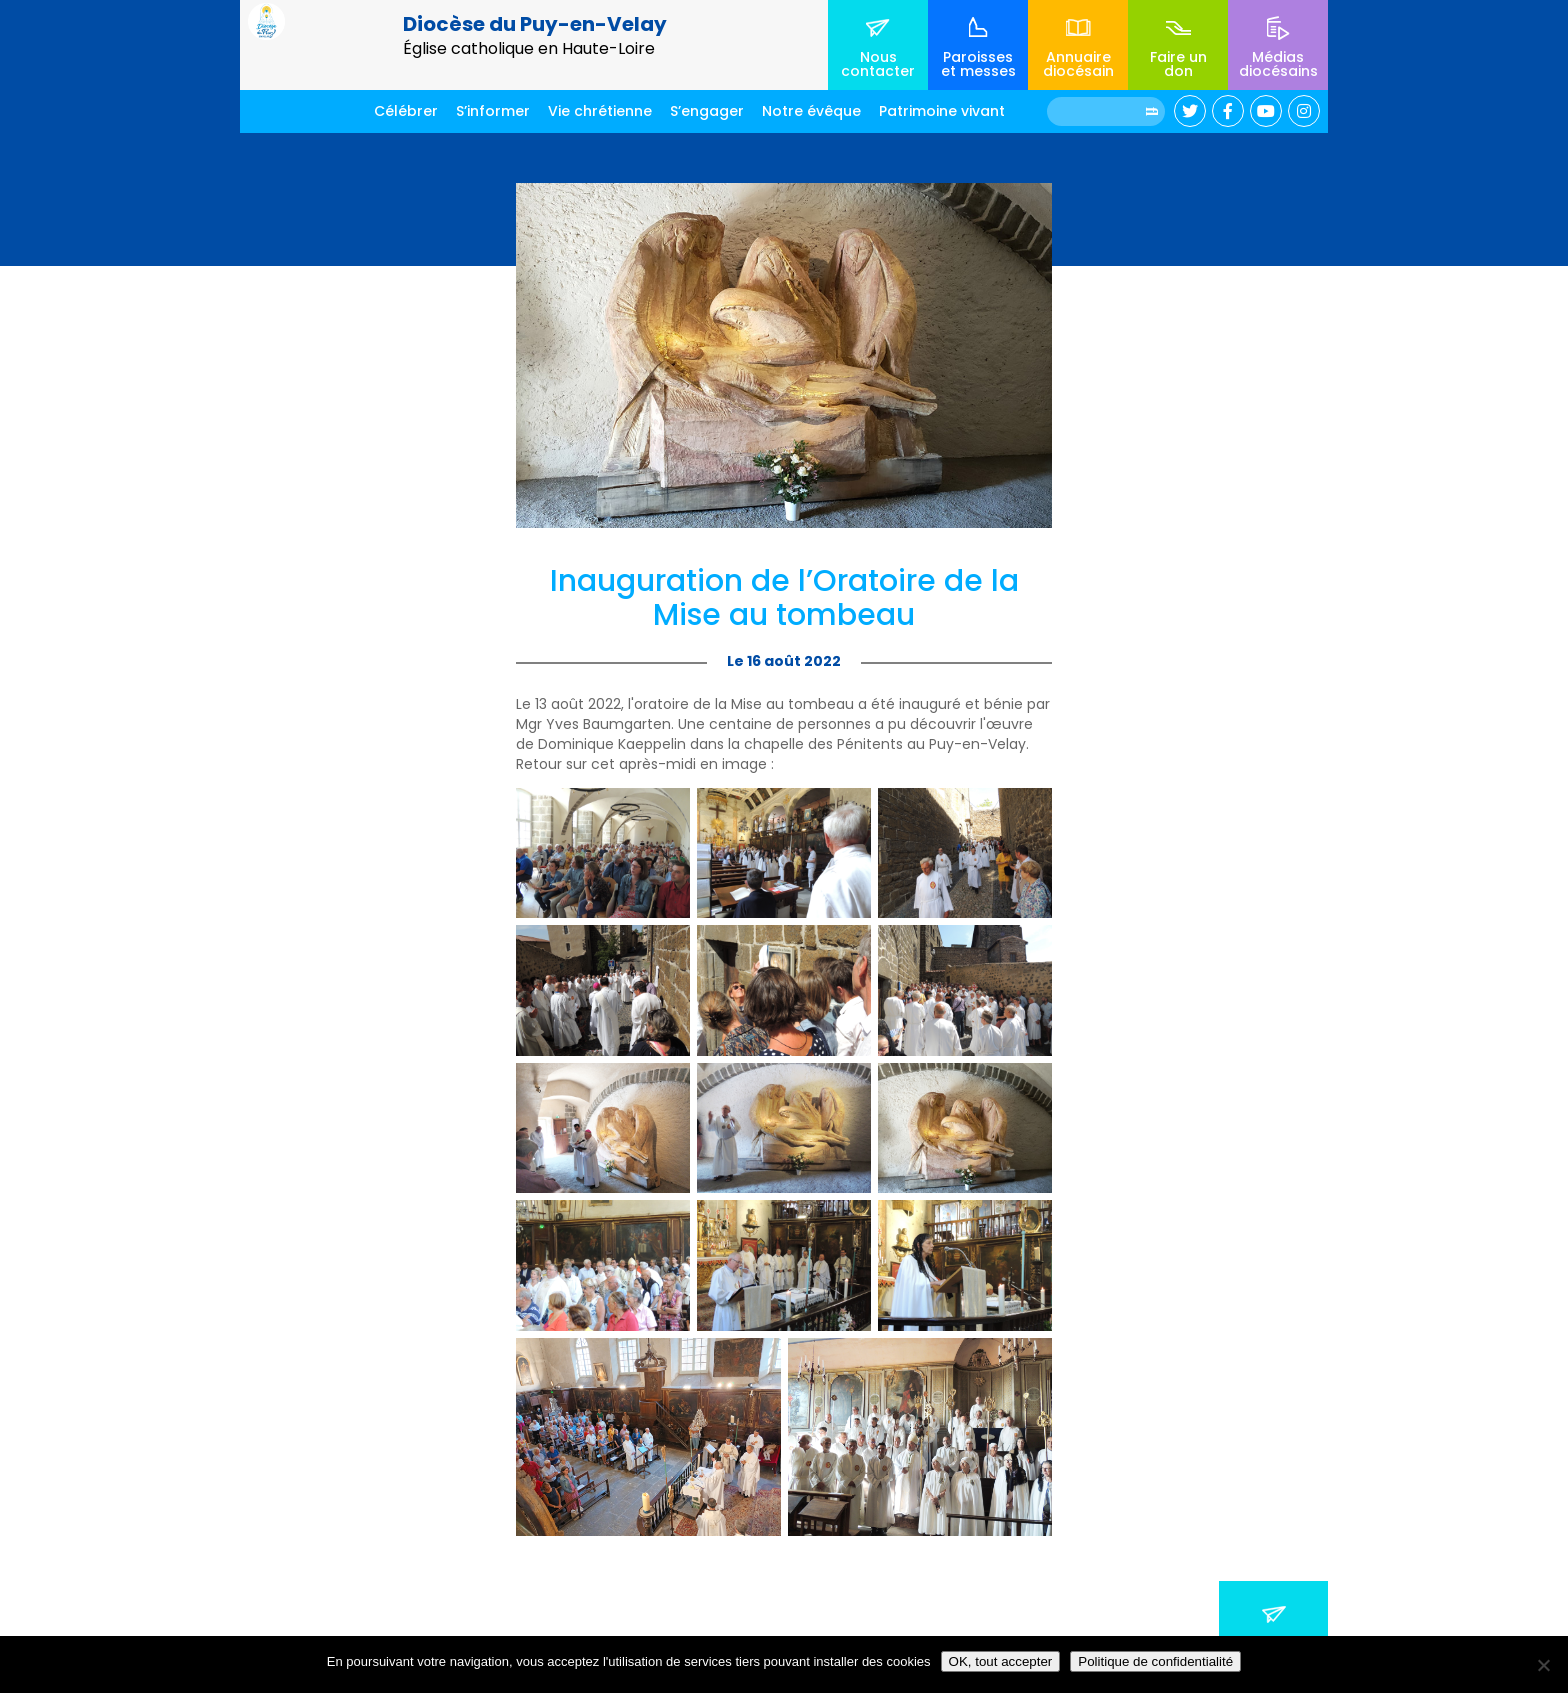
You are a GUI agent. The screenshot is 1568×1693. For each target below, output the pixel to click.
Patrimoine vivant (942, 111)
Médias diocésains (1278, 64)
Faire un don (1178, 64)
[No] (1543, 1665)
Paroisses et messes (978, 64)
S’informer (493, 111)
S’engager (707, 111)
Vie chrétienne (600, 111)
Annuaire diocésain (1078, 64)
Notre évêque (811, 111)
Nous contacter (878, 64)
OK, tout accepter (1001, 1661)
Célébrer (406, 111)
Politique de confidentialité (1155, 1661)
